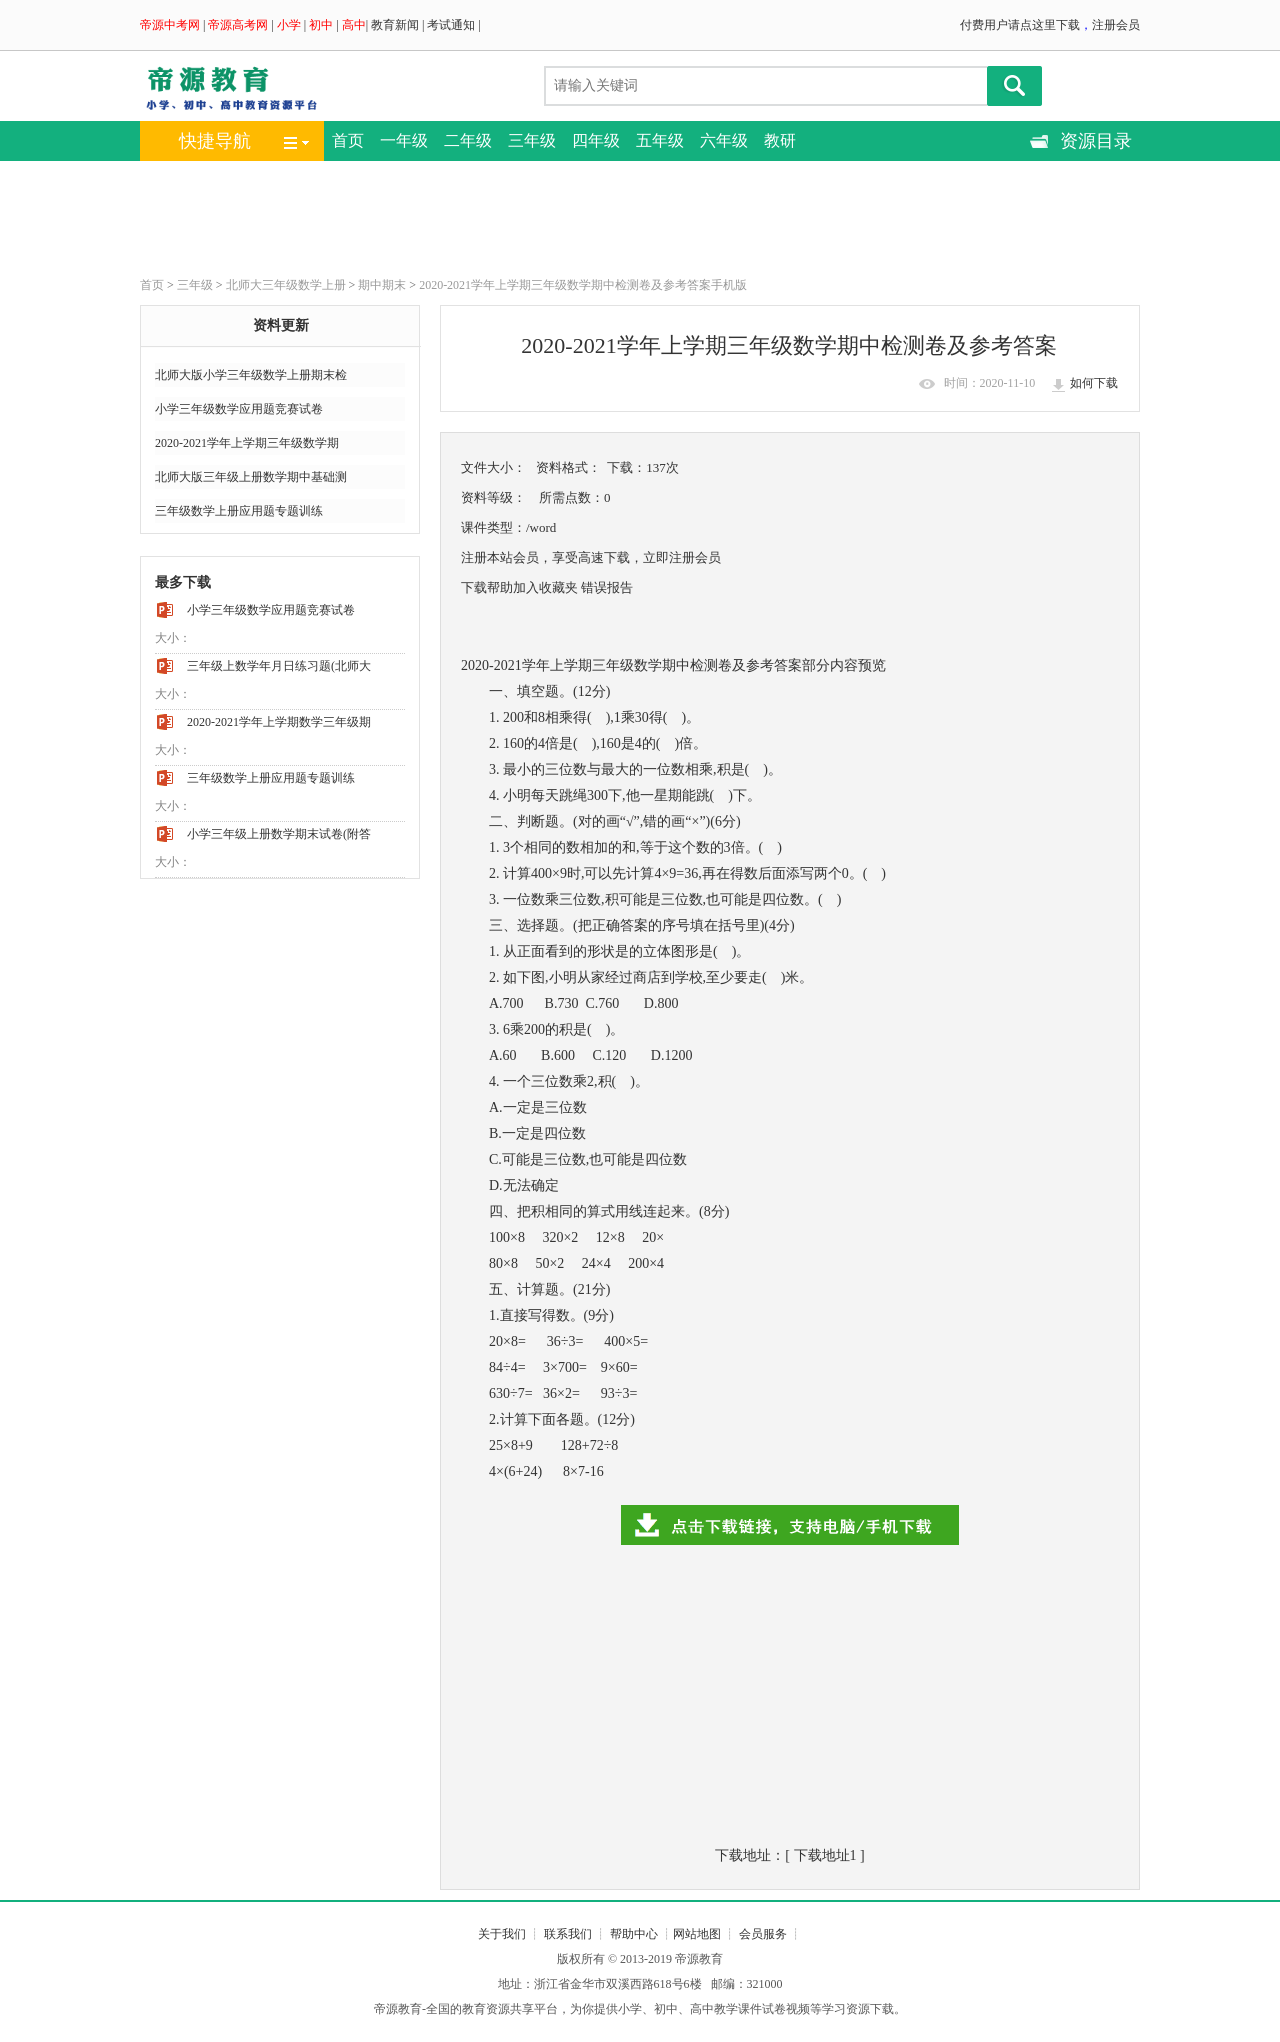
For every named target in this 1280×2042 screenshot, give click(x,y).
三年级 (532, 140)
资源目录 (1096, 141)
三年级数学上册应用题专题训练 (239, 511)
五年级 (660, 140)
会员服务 (763, 1934)
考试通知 (451, 25)
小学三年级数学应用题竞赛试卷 (239, 409)
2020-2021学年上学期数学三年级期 (279, 722)
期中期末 (382, 285)
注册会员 (1116, 25)
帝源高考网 (238, 25)
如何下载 (1094, 383)
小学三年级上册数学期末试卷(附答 (279, 834)
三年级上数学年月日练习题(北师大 (279, 666)
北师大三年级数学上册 (286, 285)
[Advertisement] (620, 216)
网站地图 (697, 1934)
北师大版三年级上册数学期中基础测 (251, 477)
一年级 (404, 140)
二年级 (468, 140)
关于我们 (502, 1934)
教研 (780, 140)
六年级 (724, 140)
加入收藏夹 (545, 587)
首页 (348, 140)
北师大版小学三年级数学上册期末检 (251, 375)
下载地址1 (825, 1855)
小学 (289, 25)
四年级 (596, 140)
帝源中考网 (170, 25)
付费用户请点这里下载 (1020, 25)
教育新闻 (395, 25)
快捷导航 (215, 141)
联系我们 (568, 1934)
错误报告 (607, 587)
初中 (321, 25)
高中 (354, 25)
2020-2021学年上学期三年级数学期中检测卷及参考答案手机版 (583, 285)
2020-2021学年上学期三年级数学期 (247, 443)
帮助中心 (634, 1934)
